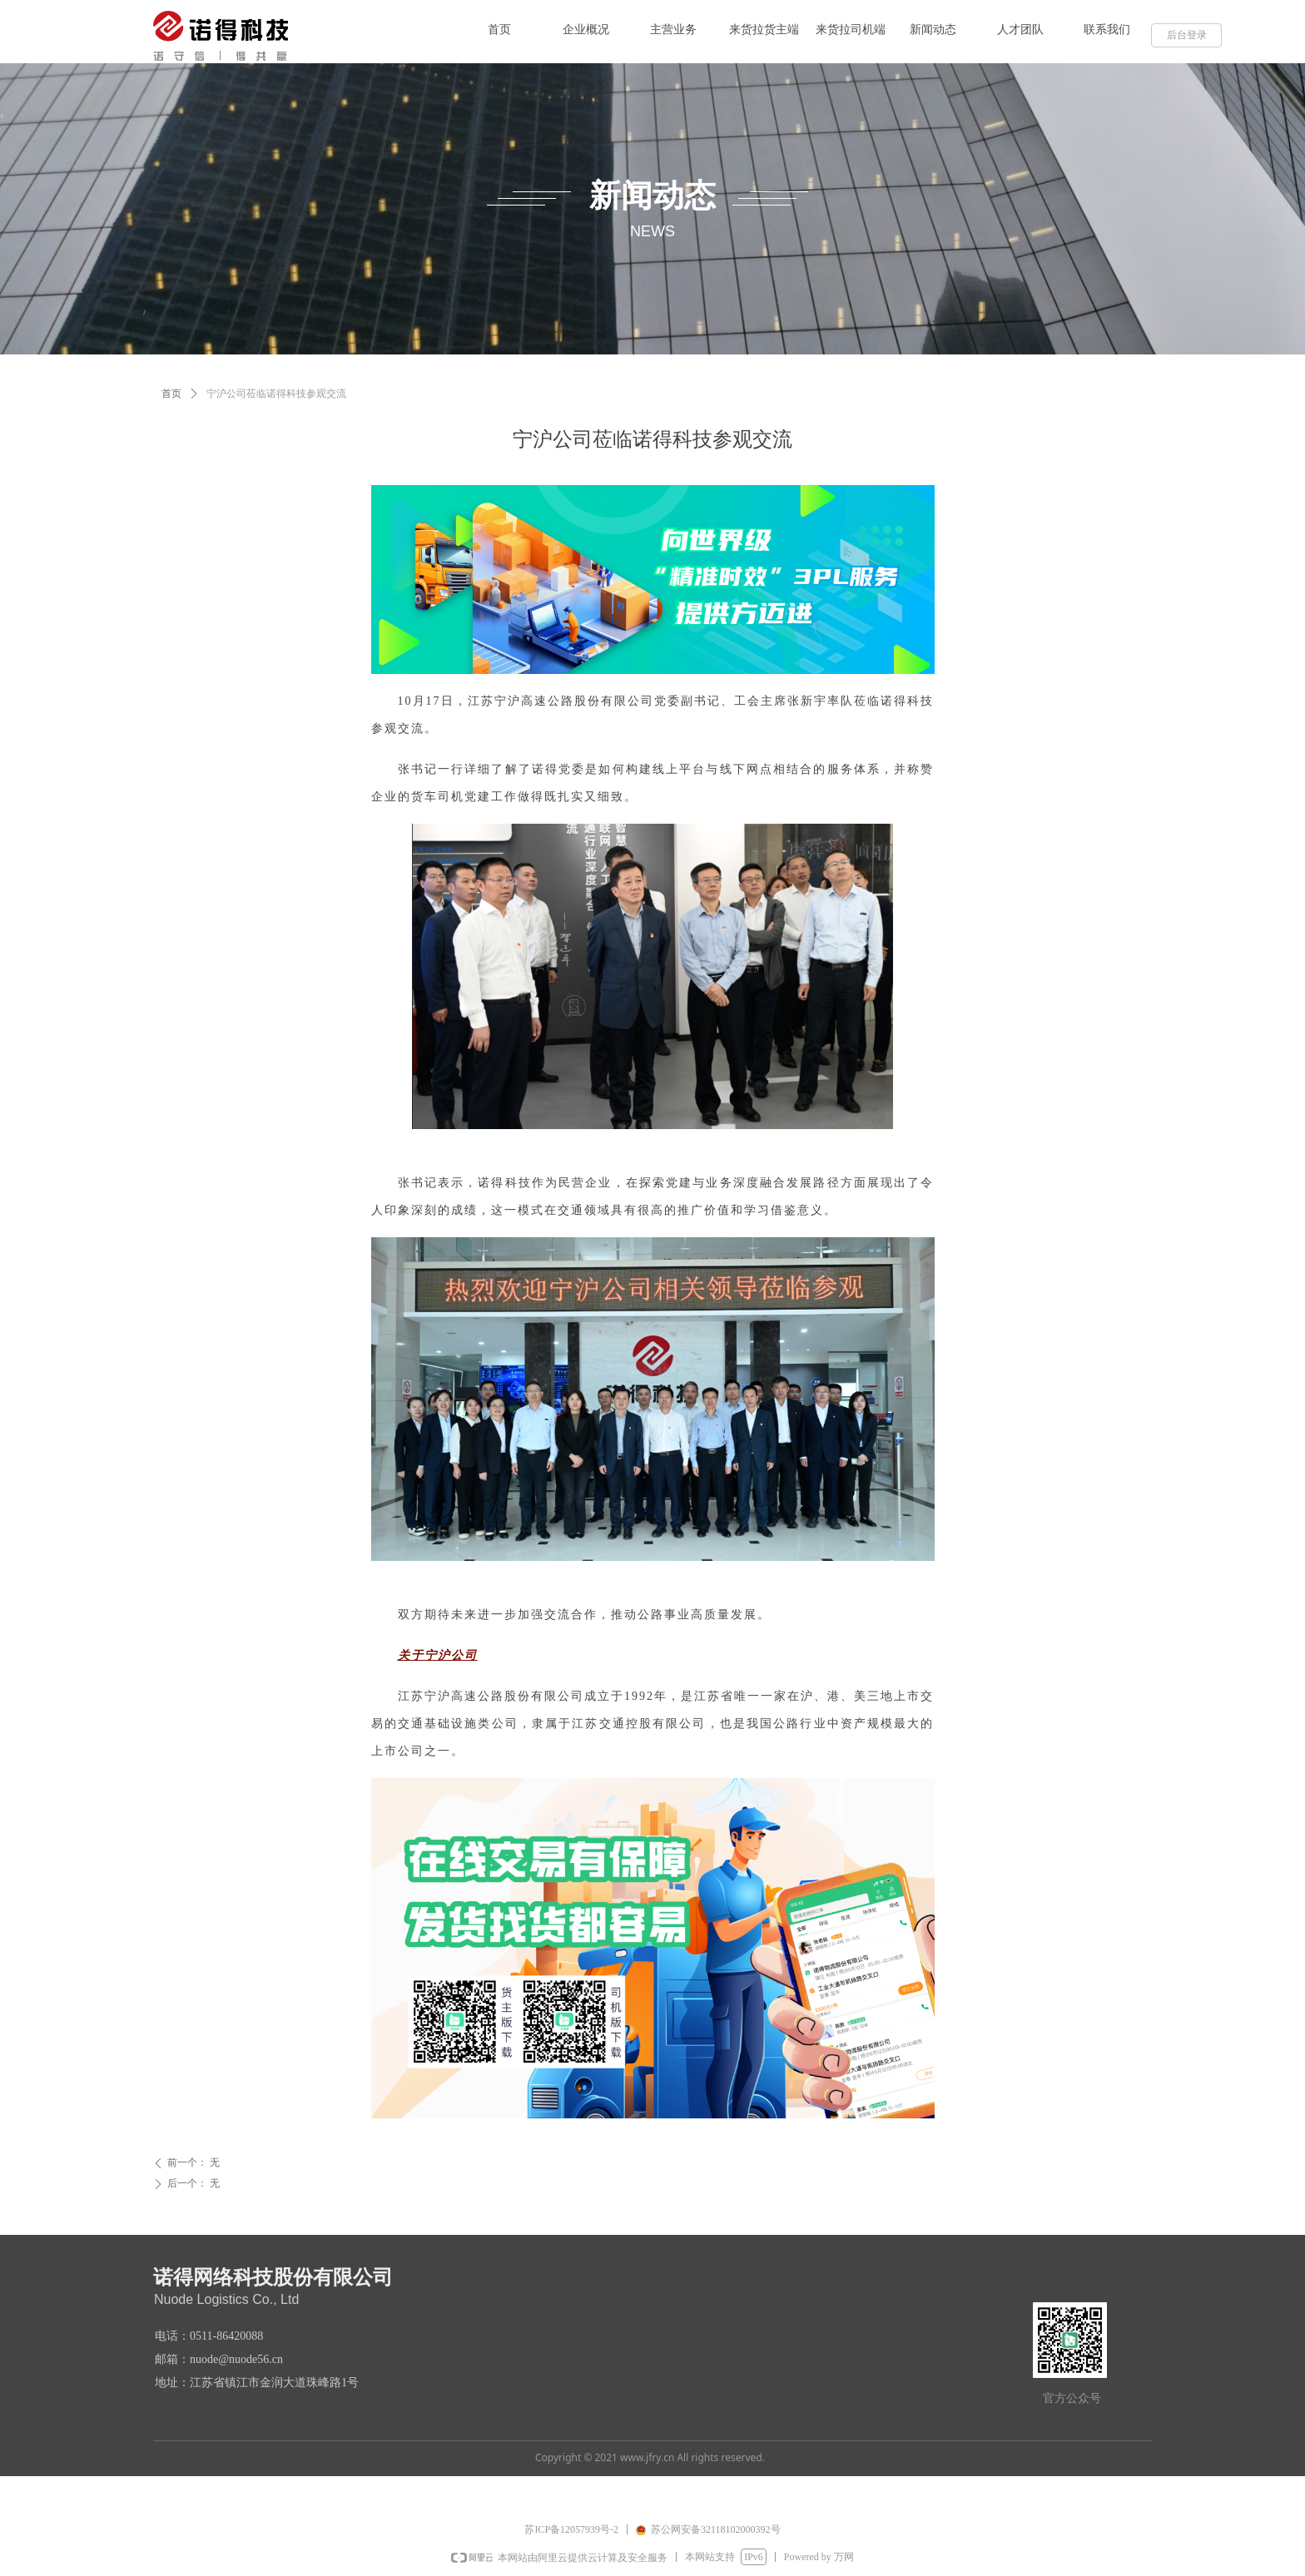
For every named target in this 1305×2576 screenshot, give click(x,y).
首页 (171, 393)
